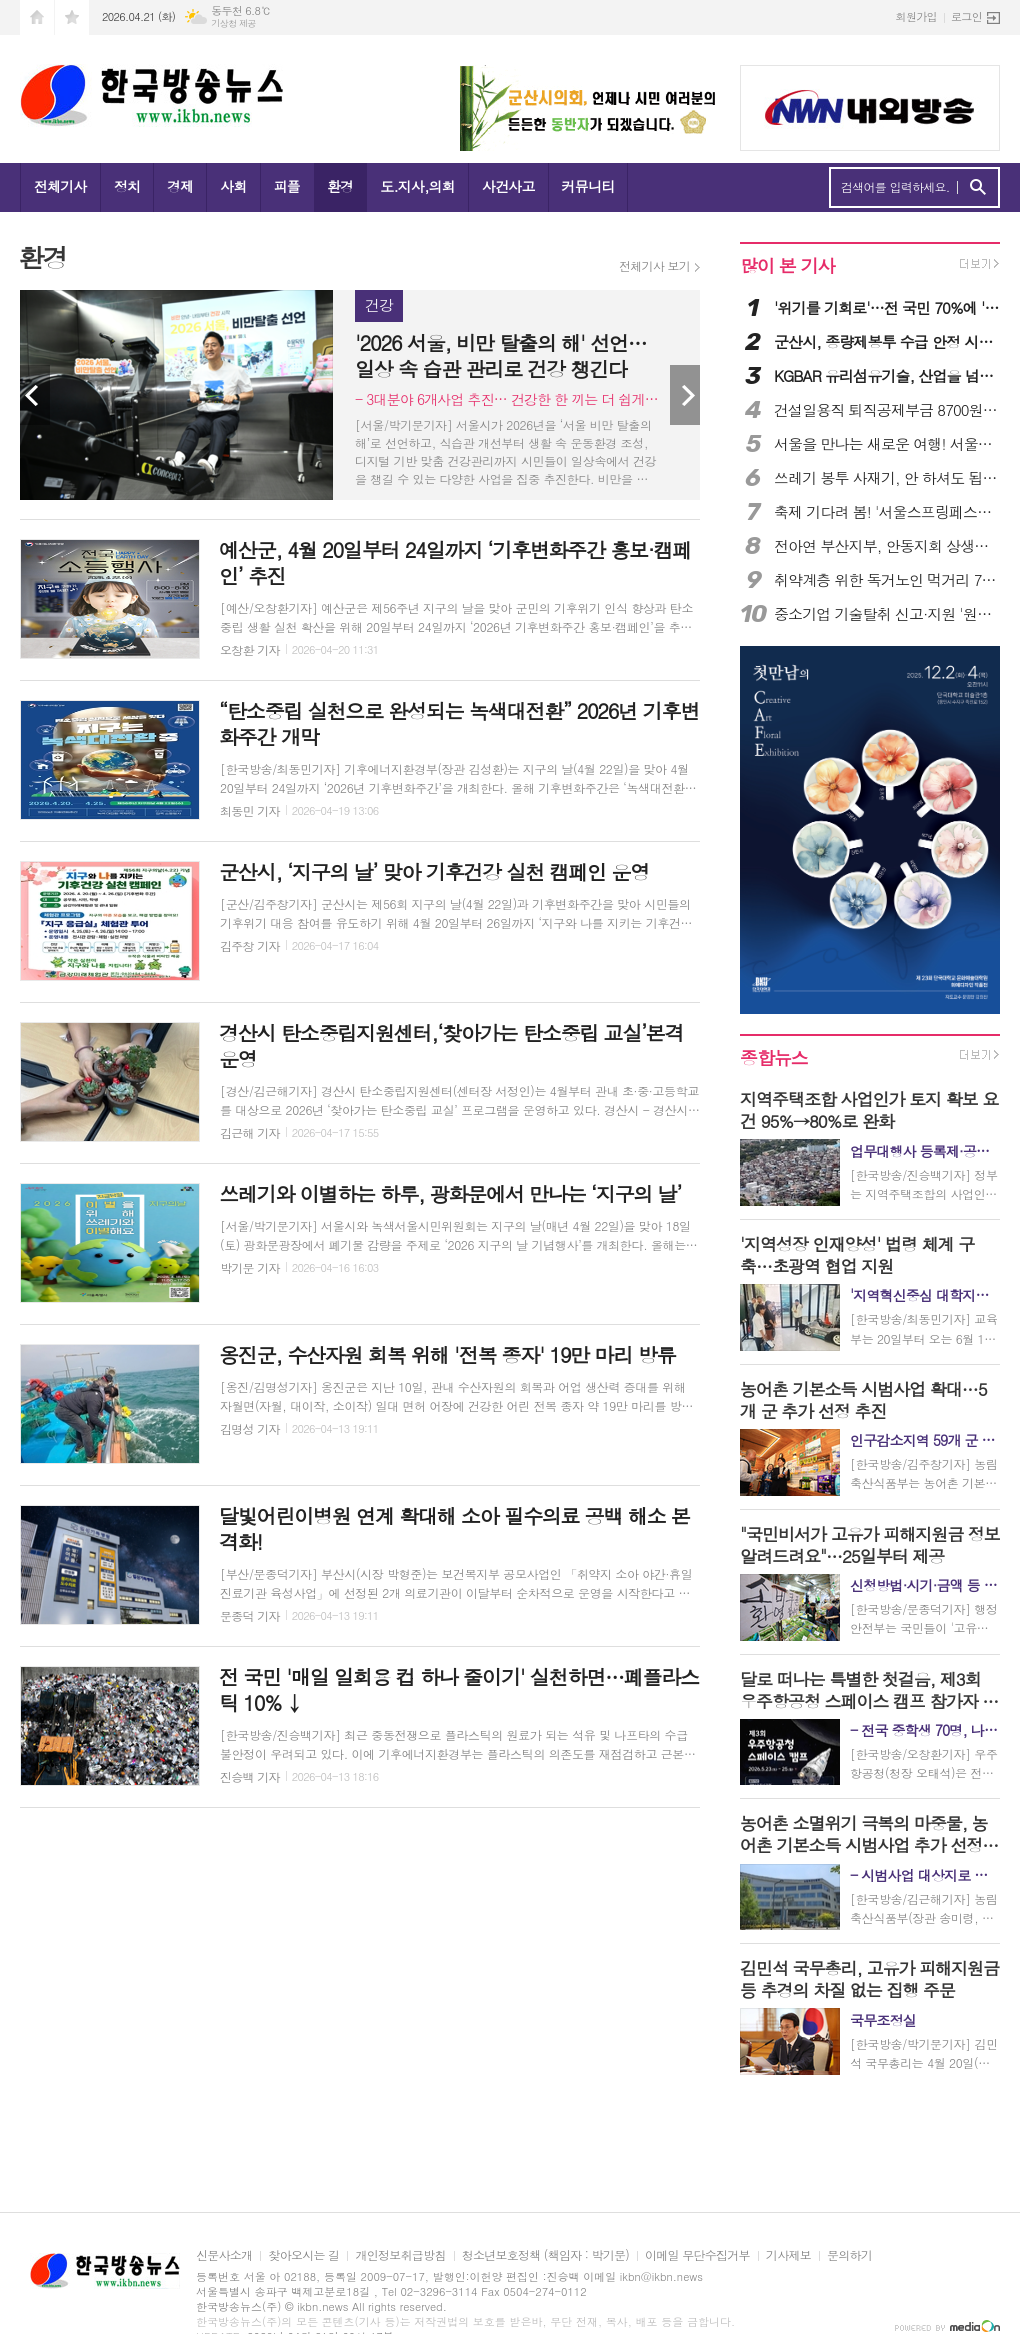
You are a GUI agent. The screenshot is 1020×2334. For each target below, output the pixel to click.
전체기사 (60, 186)
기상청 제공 (233, 23)
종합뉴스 (774, 1057)
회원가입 (916, 16)
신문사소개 (224, 2255)
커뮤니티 (588, 186)
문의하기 (849, 2255)
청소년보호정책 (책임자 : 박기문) (545, 2255)
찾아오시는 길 (303, 2255)
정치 (127, 186)
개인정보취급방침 (400, 2255)
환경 (340, 186)
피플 (287, 186)
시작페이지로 (37, 17)
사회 (233, 186)
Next (685, 395)
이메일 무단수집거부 (697, 2255)
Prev (35, 395)
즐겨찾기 (72, 17)
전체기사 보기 (654, 266)
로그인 (966, 16)
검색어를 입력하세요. (895, 187)
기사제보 (788, 2255)
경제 (180, 186)
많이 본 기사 (787, 265)
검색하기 (977, 187)
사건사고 (508, 186)
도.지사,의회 (417, 186)
